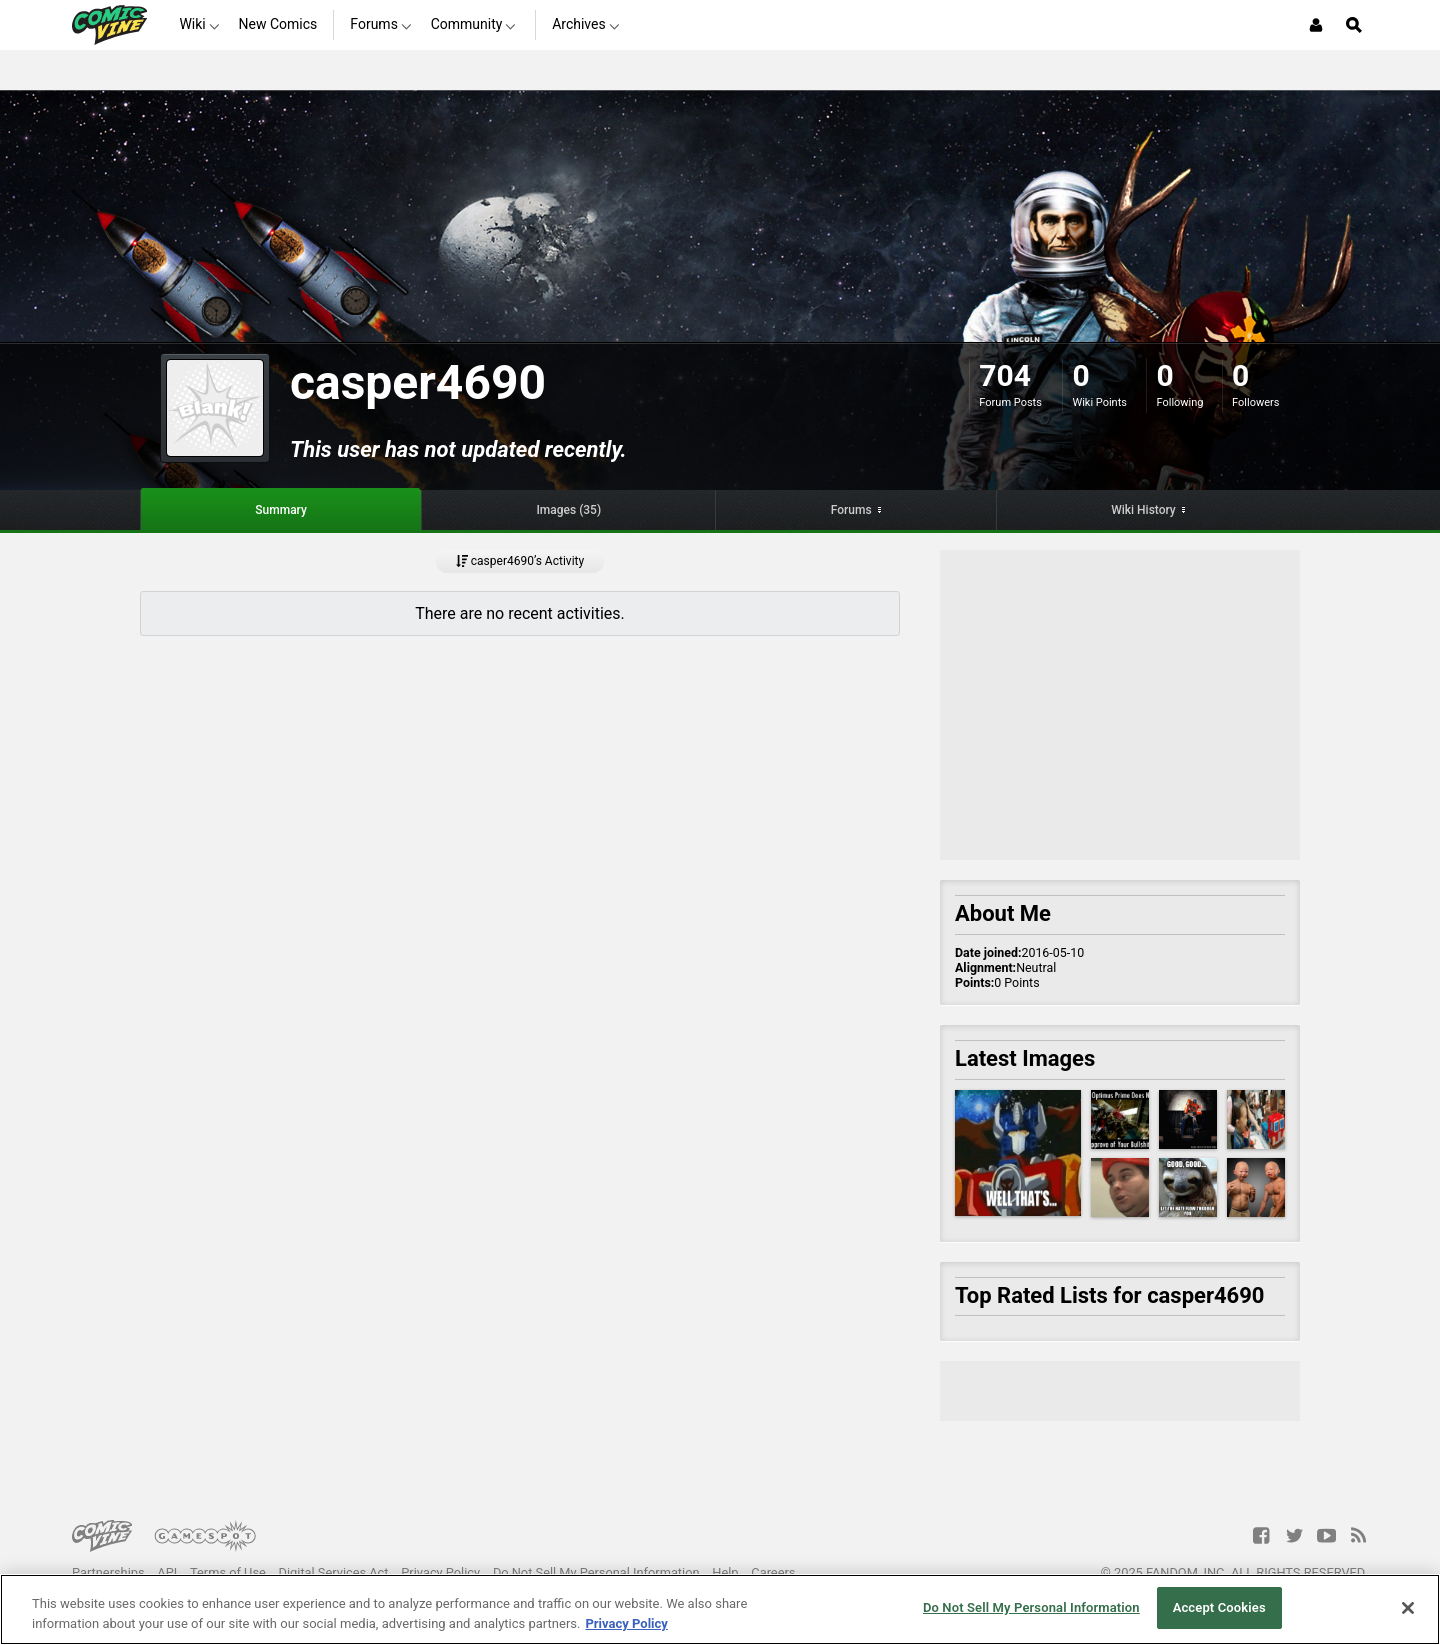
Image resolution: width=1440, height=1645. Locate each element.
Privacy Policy (440, 1572)
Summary (281, 510)
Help (725, 1572)
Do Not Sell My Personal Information (596, 1572)
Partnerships (108, 1572)
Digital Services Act (334, 1572)
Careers (773, 1572)
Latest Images (1025, 1058)
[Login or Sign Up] (1316, 25)
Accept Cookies (1219, 1607)
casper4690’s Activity (520, 561)
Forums (851, 510)
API (167, 1572)
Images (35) (568, 510)
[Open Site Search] (1354, 25)
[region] (720, 1609)
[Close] (1408, 1608)
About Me (1003, 913)
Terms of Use (228, 1572)
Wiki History (1143, 510)
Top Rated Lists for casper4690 (1109, 1295)
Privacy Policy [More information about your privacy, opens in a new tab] (626, 1623)
